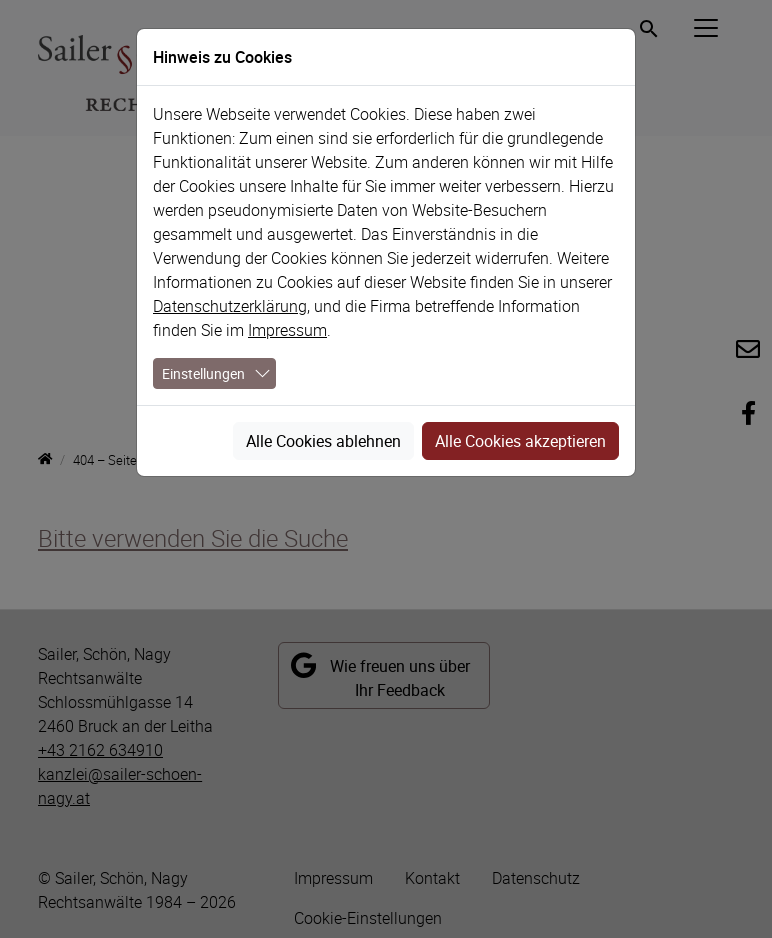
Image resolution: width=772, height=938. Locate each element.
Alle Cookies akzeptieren (520, 441)
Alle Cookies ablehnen (323, 441)
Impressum (287, 330)
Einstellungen (203, 373)
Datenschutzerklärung (230, 306)
